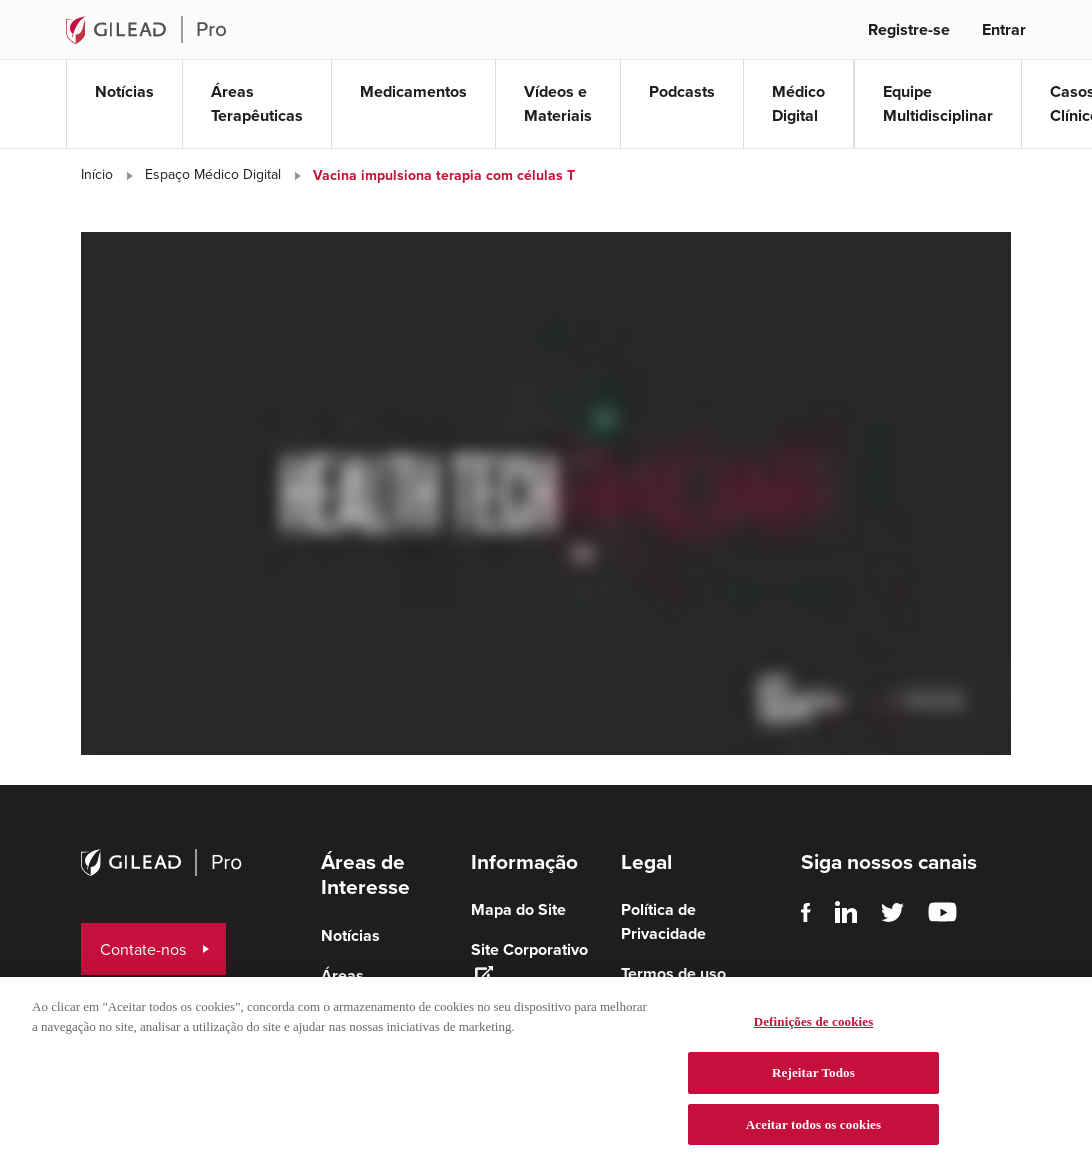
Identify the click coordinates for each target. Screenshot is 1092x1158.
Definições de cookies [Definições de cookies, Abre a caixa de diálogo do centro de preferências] (814, 1032)
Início (97, 174)
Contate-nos (143, 949)
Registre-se (909, 29)
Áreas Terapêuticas (257, 103)
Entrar (1004, 29)
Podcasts (682, 91)
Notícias (124, 91)
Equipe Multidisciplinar (938, 103)
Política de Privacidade (663, 921)
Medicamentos (413, 91)
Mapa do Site (518, 909)
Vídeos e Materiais (558, 103)
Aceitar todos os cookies (813, 1135)
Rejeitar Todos (813, 1083)
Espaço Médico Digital (213, 174)
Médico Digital (798, 103)
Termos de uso (673, 973)
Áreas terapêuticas (366, 987)
